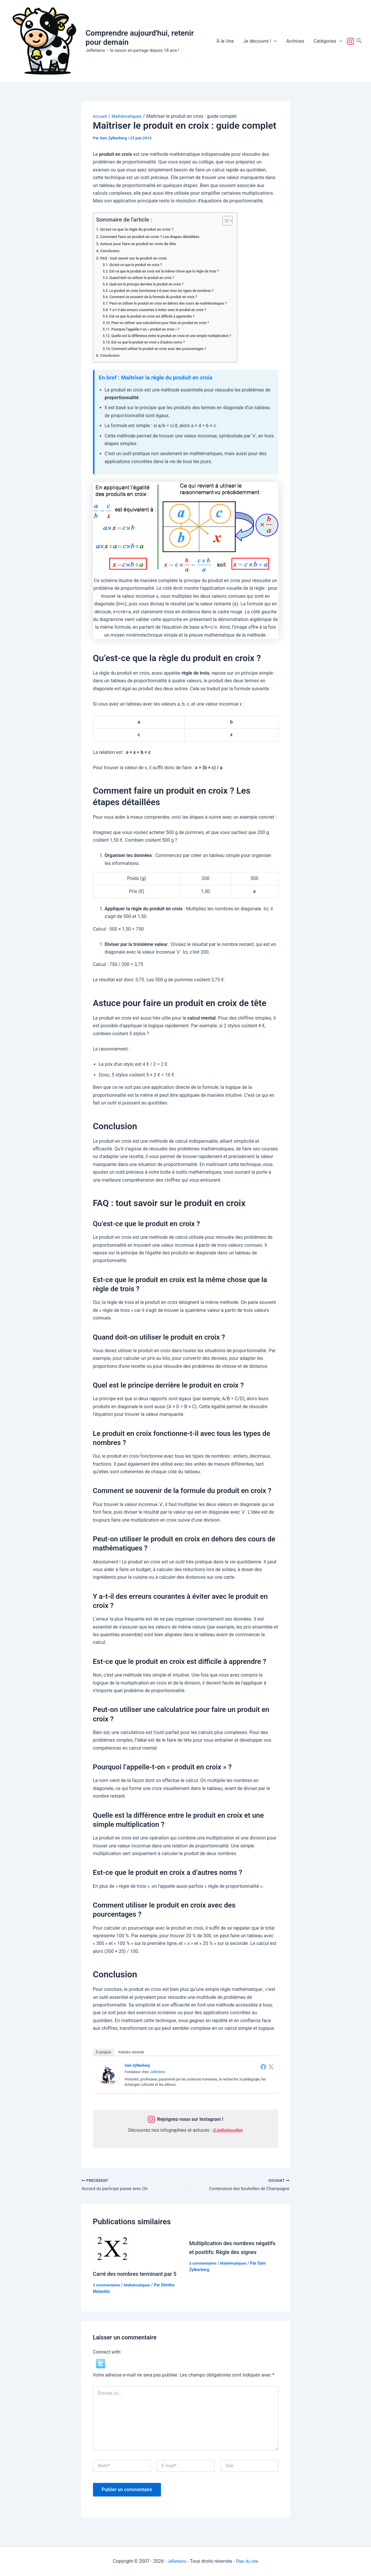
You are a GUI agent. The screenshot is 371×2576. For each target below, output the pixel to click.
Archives (295, 41)
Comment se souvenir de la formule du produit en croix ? (158, 297)
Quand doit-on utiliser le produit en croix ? (145, 277)
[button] (274, 41)
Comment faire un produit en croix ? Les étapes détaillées (155, 236)
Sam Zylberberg (137, 2065)
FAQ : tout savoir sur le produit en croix (137, 258)
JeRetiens (157, 2072)
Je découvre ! (260, 41)
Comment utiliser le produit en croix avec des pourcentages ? (164, 348)
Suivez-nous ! (351, 41)
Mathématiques (141, 2295)
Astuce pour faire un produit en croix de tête (142, 243)
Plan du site (248, 2561)
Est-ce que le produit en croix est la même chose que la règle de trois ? (170, 271)
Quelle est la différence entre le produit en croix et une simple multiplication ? (178, 335)
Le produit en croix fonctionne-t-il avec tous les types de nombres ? (167, 290)
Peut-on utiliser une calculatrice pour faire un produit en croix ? (165, 323)
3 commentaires (108, 2295)
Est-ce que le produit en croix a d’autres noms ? (152, 342)
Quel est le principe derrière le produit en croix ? (150, 284)
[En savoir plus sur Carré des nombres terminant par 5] (112, 2250)
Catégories (328, 41)
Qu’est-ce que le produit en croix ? (139, 264)
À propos (103, 2052)
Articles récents (131, 2052)
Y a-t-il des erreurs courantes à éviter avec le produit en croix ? (163, 310)
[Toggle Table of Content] (237, 221)
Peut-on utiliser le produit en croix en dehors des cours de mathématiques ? (174, 303)
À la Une (225, 41)
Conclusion (111, 250)
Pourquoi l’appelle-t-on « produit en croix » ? (149, 329)
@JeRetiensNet (227, 2130)
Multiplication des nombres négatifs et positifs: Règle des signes (228, 2253)
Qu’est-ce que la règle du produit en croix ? (141, 229)
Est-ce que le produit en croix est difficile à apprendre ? (156, 316)
